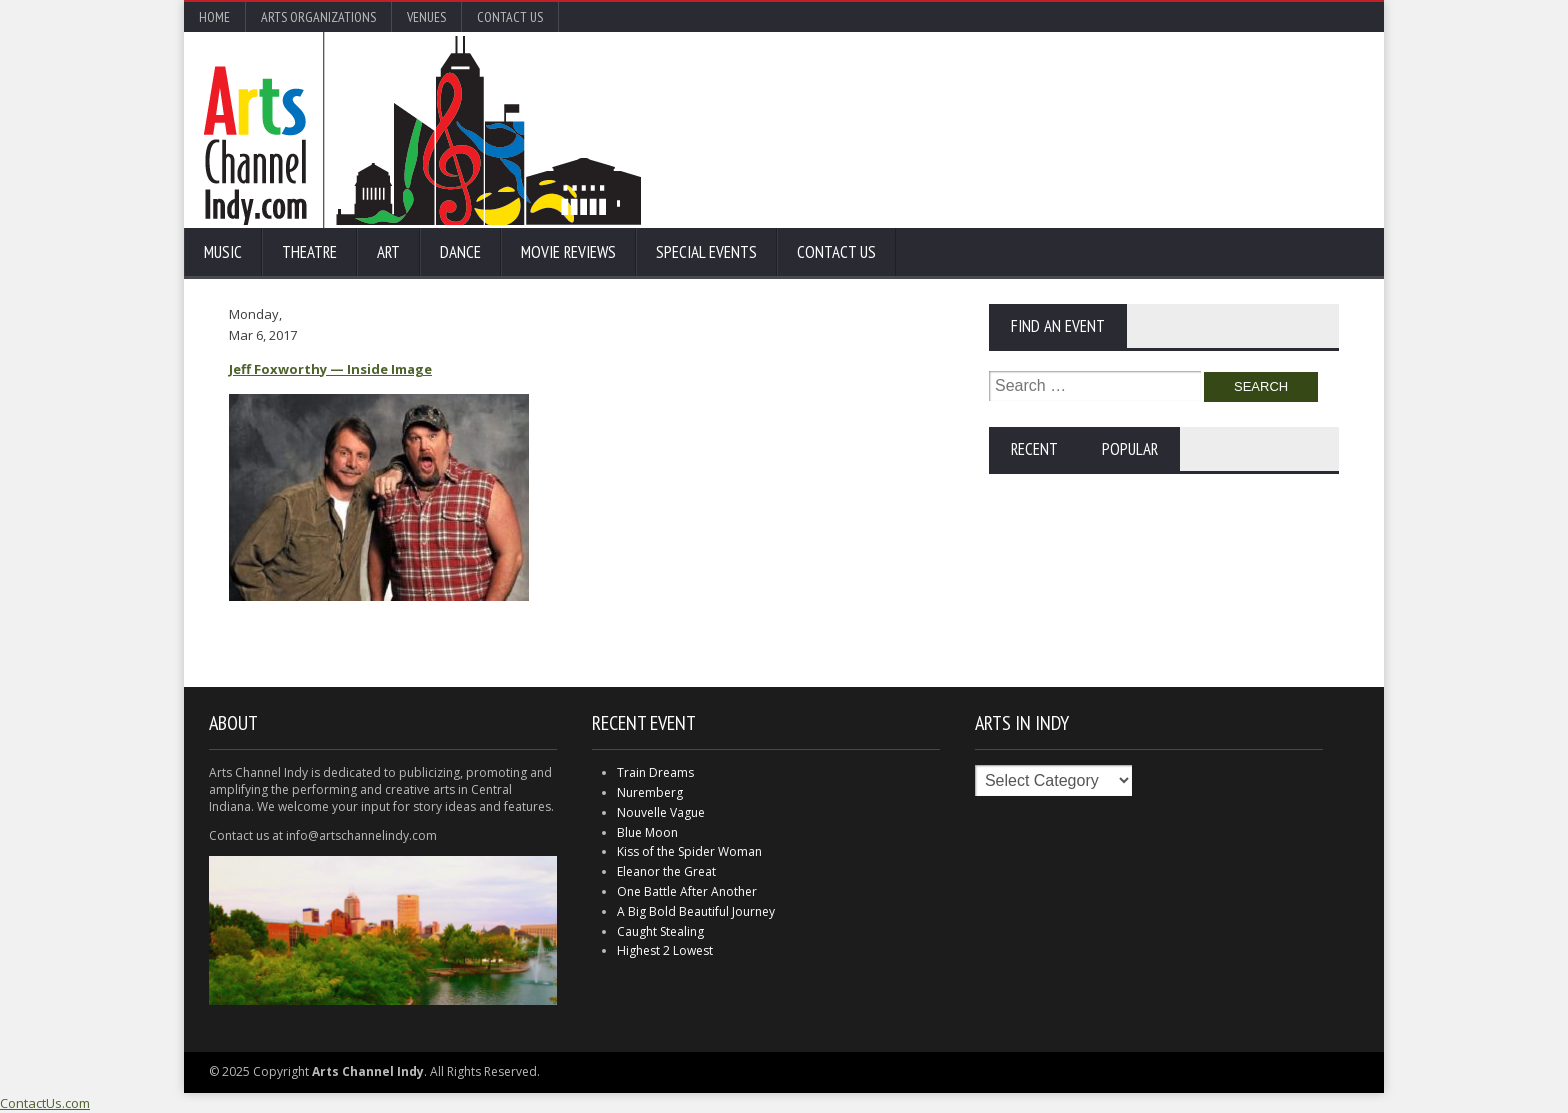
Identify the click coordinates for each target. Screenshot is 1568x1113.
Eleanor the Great (666, 871)
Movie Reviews (568, 252)
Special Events (706, 252)
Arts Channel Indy (422, 130)
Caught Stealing (660, 931)
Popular (1130, 449)
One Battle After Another (687, 891)
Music (223, 252)
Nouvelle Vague (661, 812)
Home (214, 17)
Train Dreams (655, 772)
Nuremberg (650, 792)
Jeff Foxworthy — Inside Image (330, 369)
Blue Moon (647, 832)
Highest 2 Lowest (665, 950)
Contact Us (510, 17)
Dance (460, 252)
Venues (426, 17)
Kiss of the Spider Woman (689, 851)
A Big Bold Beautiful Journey (696, 911)
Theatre (309, 252)
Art (388, 252)
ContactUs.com (45, 1103)
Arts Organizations (318, 17)
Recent (1034, 449)
